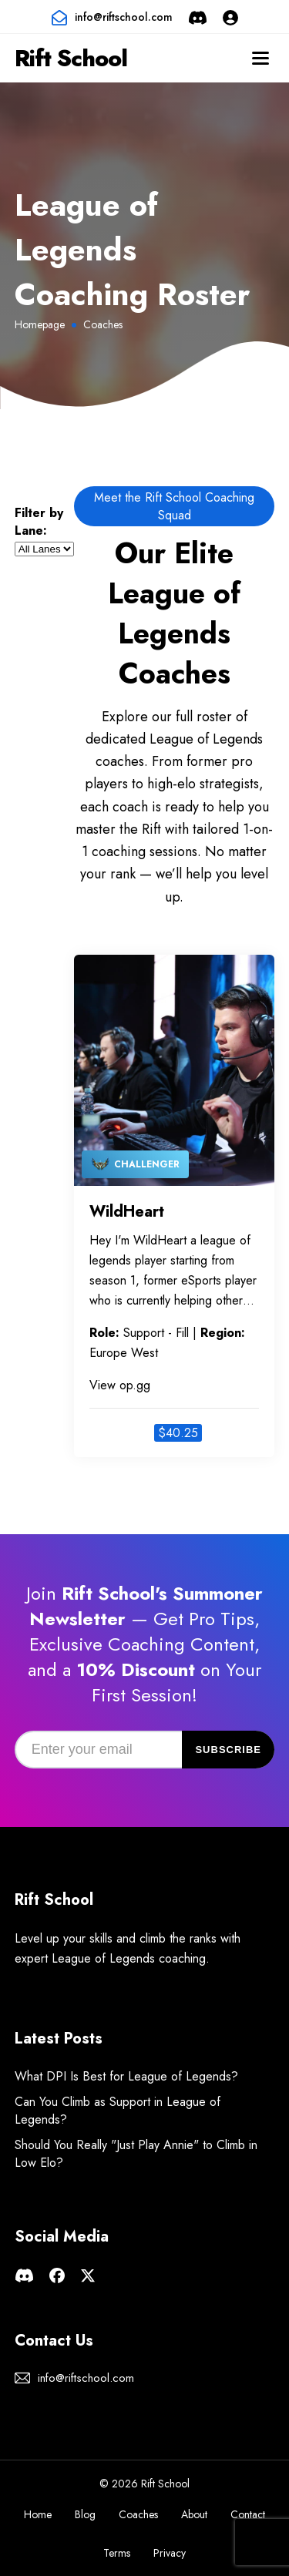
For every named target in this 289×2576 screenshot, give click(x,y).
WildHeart (126, 1212)
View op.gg (119, 1385)
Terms (116, 2553)
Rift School (71, 58)
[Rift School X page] (88, 2274)
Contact (247, 2514)
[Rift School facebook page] (57, 2274)
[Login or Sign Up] (230, 16)
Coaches (138, 2514)
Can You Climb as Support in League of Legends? (117, 2110)
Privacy (169, 2553)
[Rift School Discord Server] (197, 16)
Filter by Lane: (39, 521)
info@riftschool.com (124, 17)
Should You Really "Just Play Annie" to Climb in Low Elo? (136, 2153)
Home (38, 2514)
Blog (85, 2514)
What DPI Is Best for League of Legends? (126, 2076)
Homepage (40, 324)
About (194, 2514)
